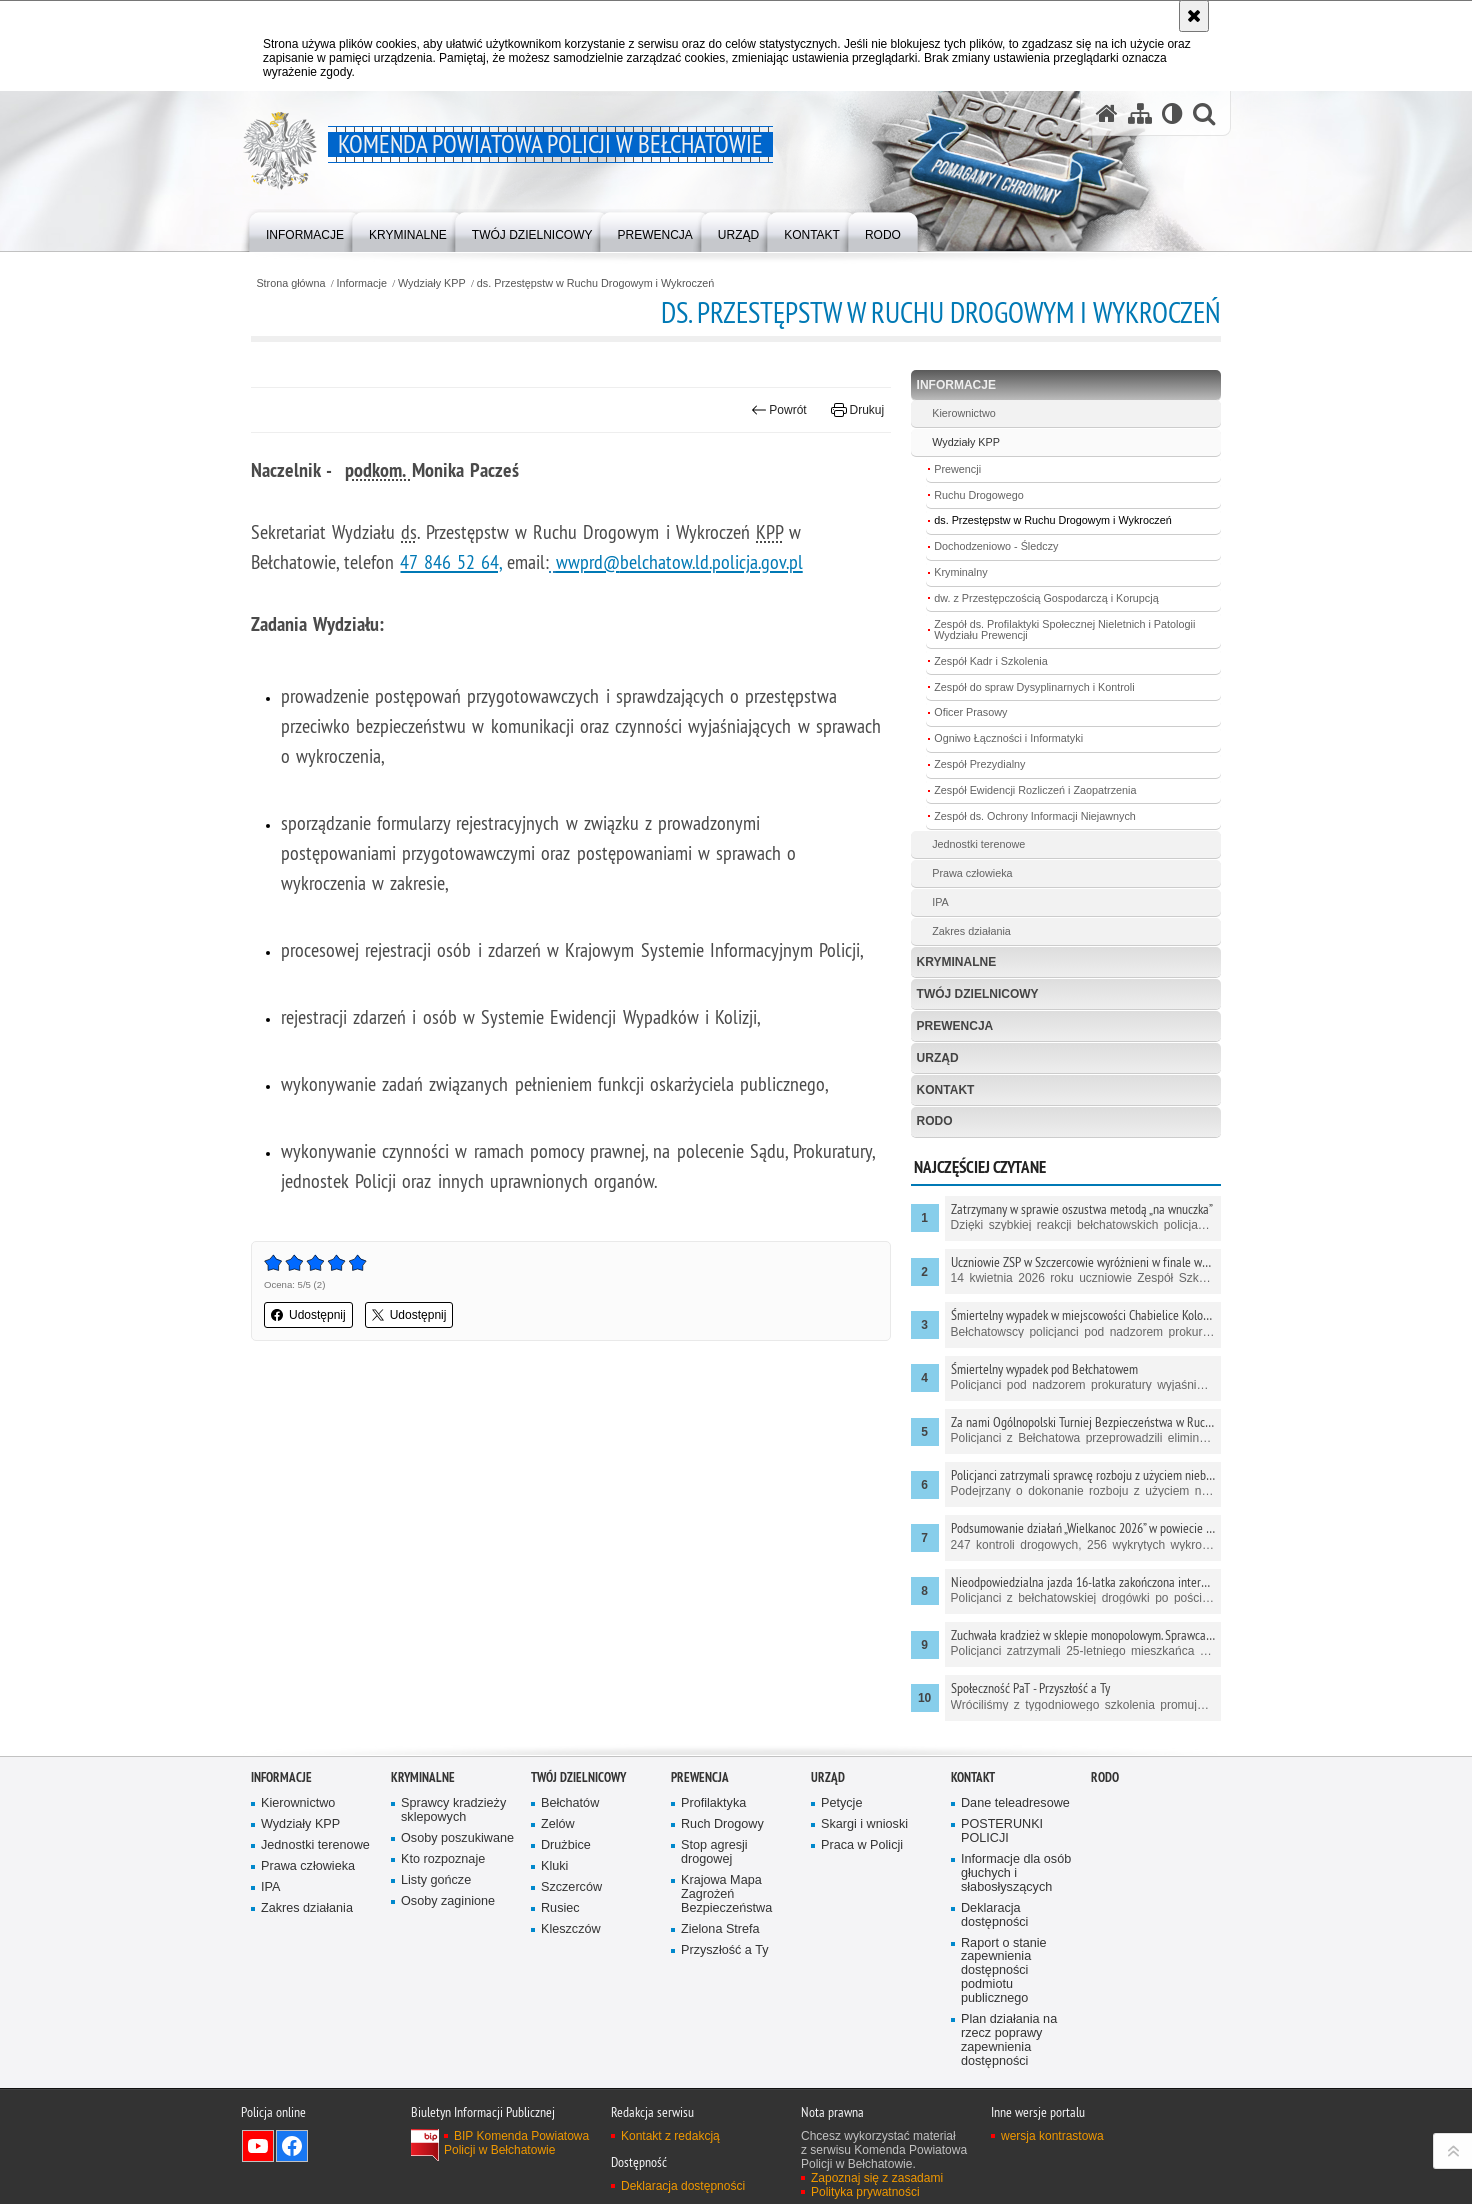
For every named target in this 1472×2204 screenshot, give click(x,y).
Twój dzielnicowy (978, 994)
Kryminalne (957, 962)
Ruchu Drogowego (978, 495)
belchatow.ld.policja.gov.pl (703, 561)
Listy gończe (436, 1880)
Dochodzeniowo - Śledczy (996, 546)
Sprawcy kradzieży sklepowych (453, 1810)
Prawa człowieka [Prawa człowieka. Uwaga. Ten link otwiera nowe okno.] (972, 873)
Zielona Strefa (720, 1929)
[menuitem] (305, 230)
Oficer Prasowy (970, 712)
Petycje (841, 1803)
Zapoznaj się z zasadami (877, 2178)
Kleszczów (571, 1929)
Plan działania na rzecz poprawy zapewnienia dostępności (1009, 2040)
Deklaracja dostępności (994, 1915)
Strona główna (290, 283)
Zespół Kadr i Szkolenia (990, 661)
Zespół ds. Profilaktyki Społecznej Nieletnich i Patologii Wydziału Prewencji (1064, 629)
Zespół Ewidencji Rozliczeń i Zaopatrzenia (1035, 790)
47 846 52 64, (450, 561)
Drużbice (566, 1845)
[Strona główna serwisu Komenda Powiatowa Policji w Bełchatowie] (1107, 113)
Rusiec (560, 1908)
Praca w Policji (862, 1845)
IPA (940, 902)
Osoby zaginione (448, 1901)
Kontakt (946, 1090)
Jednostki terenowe (978, 844)
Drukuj (857, 410)
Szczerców (571, 1887)
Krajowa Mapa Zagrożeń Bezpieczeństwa (726, 1894)
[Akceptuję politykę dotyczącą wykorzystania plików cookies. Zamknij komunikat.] (1194, 16)
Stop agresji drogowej (714, 1852)
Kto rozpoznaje (443, 1859)
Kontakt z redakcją (670, 2136)
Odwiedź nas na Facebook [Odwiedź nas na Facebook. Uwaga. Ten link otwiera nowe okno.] (292, 2146)
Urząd (938, 1058)
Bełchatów (570, 1803)
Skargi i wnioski (864, 1824)
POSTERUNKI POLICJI (1002, 1831)
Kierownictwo (964, 413)
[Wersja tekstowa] (1172, 113)
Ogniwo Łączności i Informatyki (1008, 738)
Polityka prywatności (865, 2192)
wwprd (579, 561)
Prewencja (955, 1026)
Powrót (779, 410)
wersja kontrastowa (1052, 2136)
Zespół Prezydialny (979, 764)
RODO (935, 1121)
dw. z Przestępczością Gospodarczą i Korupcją (1046, 598)
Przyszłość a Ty (724, 1950)
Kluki (554, 1866)
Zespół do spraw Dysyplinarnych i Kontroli (1034, 687)
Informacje (362, 283)
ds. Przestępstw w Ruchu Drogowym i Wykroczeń (596, 283)
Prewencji (957, 469)
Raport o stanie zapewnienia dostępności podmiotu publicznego (1004, 1971)
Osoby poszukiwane (457, 1838)
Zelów (558, 1824)
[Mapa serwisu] (1140, 113)
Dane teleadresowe (1015, 1803)
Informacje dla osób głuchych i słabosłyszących (1016, 1873)
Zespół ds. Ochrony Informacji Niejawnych (1035, 816)
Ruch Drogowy (722, 1824)
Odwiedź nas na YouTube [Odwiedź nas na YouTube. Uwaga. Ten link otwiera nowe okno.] (258, 2146)
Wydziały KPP (432, 283)
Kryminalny (960, 572)
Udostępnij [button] (308, 1315)
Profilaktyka (713, 1803)
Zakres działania (971, 931)
